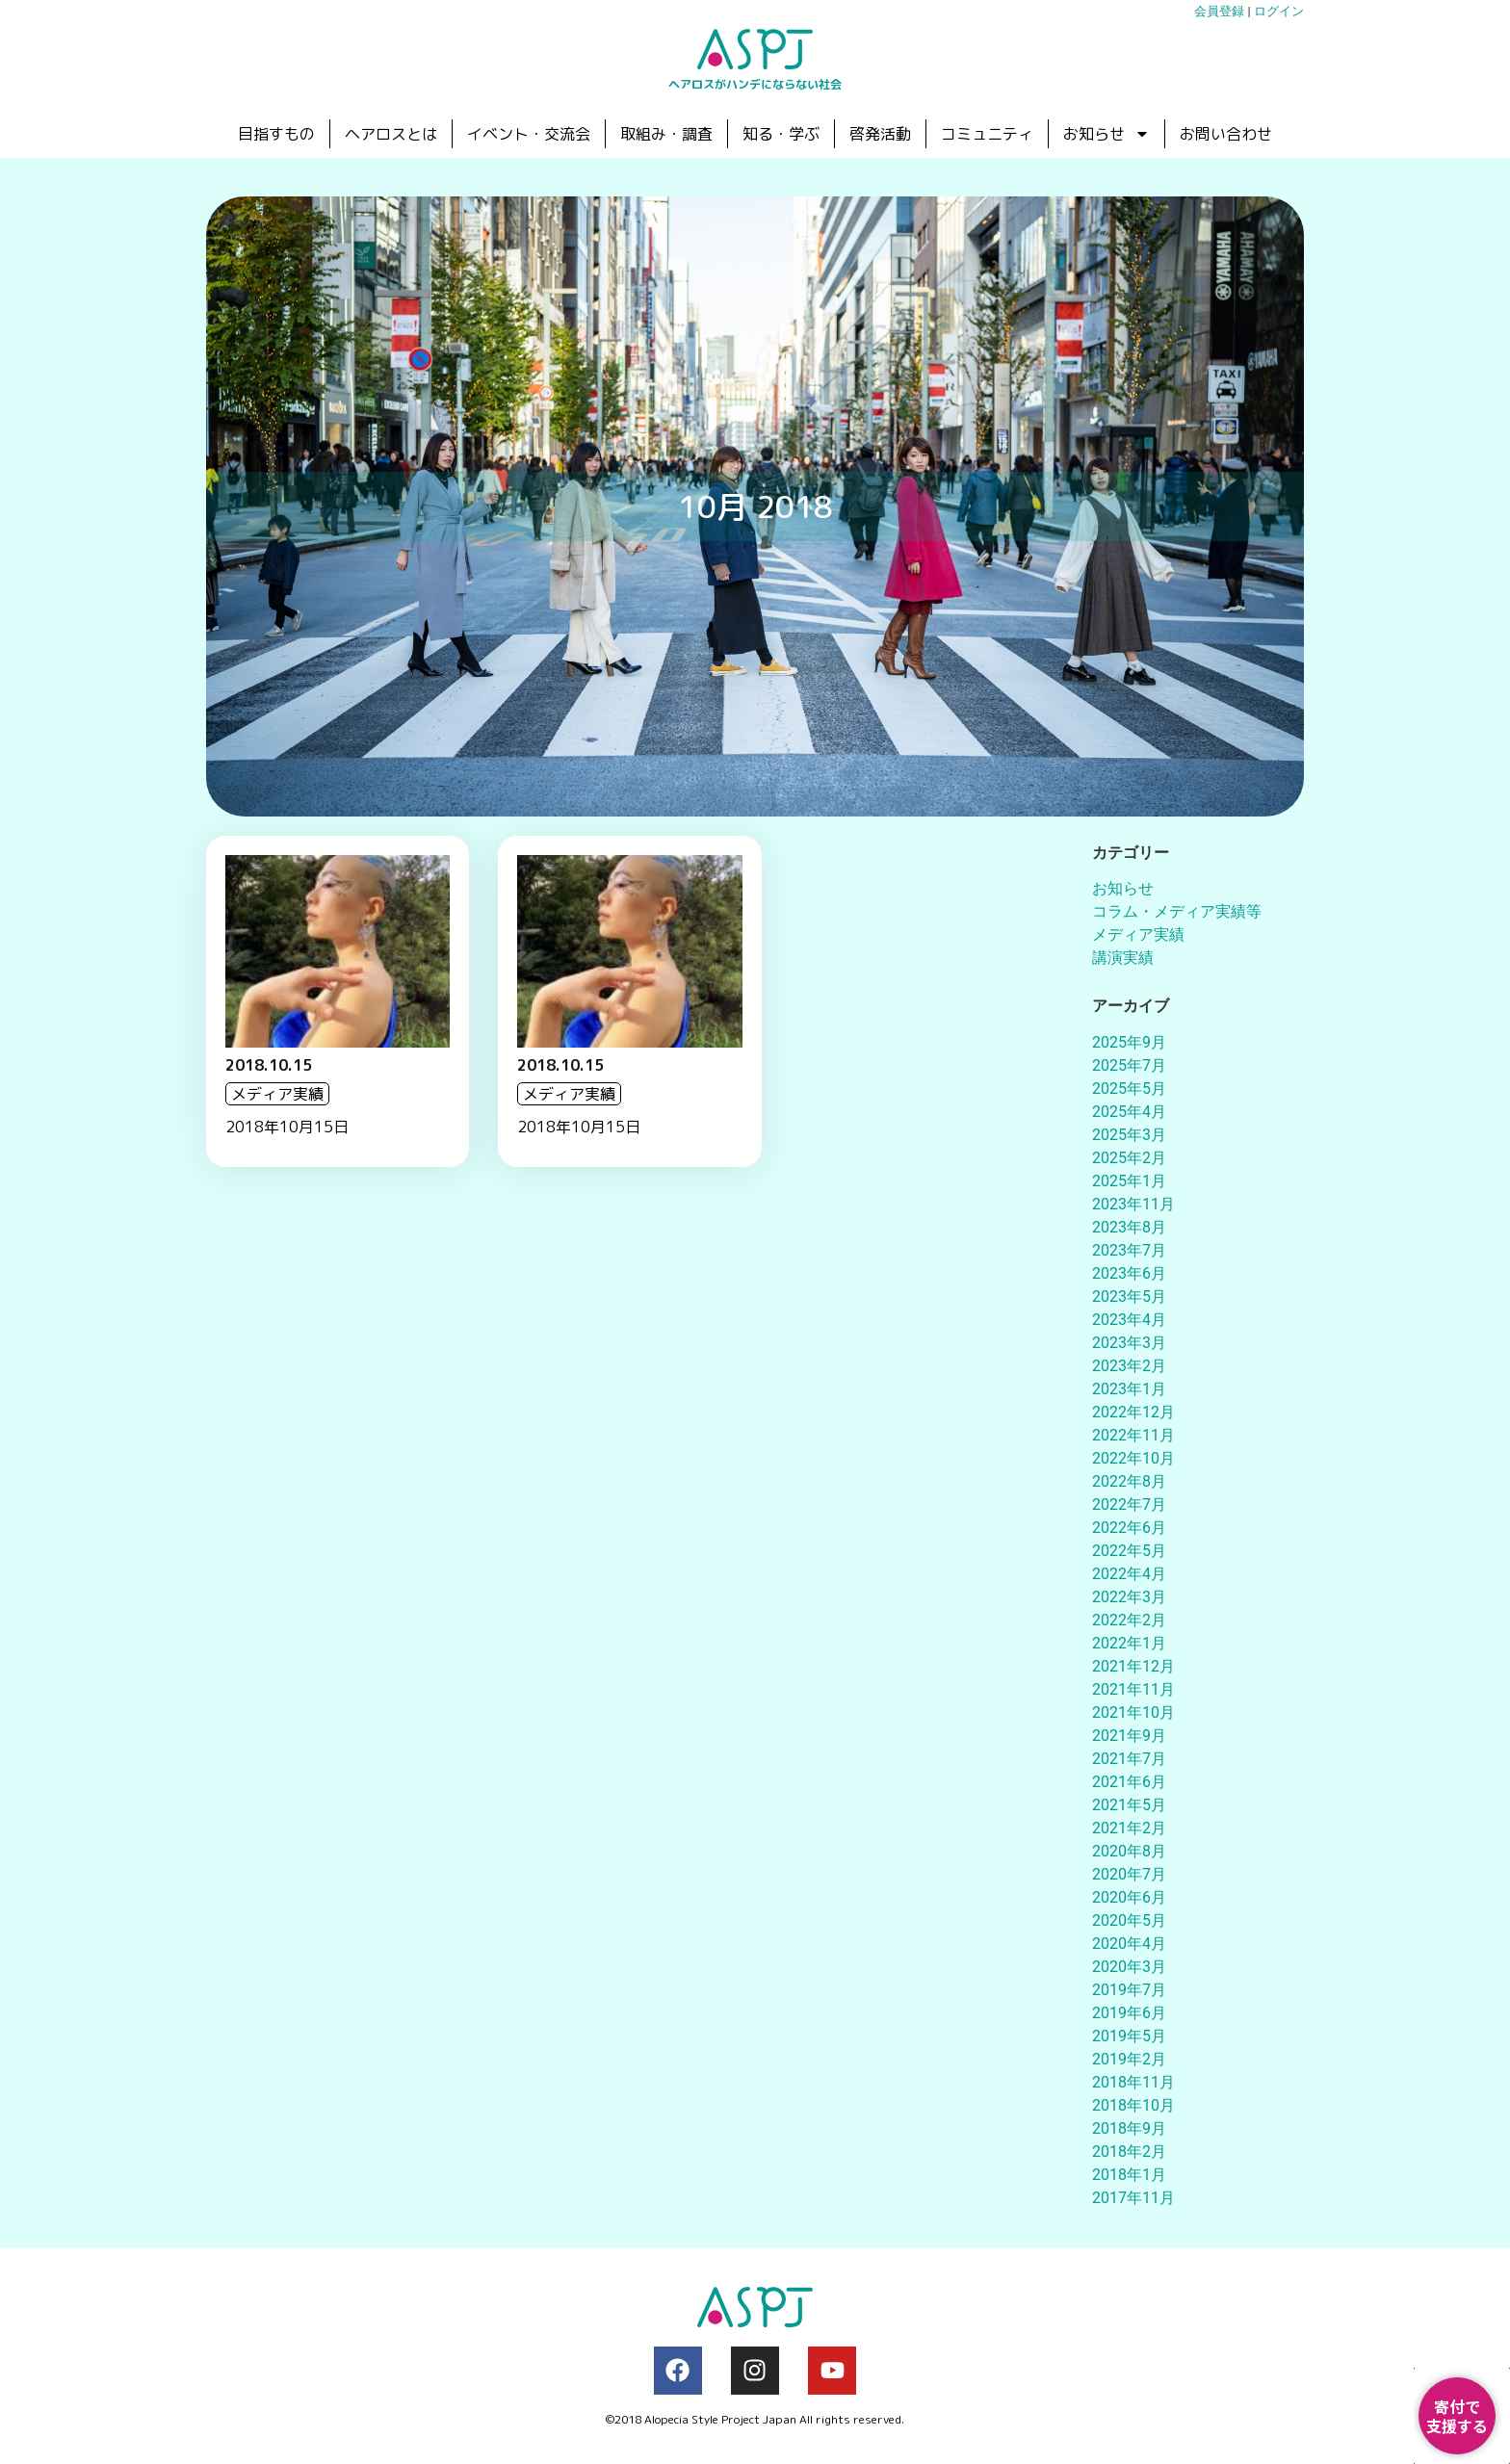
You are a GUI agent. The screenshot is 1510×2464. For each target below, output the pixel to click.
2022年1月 (1129, 1643)
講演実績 (1123, 957)
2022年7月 (1129, 1504)
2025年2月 (1129, 1158)
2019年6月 (1129, 2013)
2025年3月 (1129, 1135)
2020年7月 (1129, 1874)
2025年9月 (1129, 1042)
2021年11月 (1133, 1689)
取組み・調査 (666, 133)
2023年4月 (1129, 1319)
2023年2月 (1129, 1366)
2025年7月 (1129, 1065)
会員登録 (1219, 11)
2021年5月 (1129, 1805)
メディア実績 (1138, 934)
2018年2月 (1129, 2151)
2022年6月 (1129, 1527)
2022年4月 (1129, 1574)
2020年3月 (1129, 1967)
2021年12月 (1133, 1666)
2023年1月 (1129, 1389)
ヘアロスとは (391, 133)
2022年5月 (1129, 1551)
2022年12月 (1133, 1412)
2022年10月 (1133, 1458)
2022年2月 (1129, 1620)
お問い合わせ (1226, 133)
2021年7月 (1129, 1759)
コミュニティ (987, 133)
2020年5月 (1129, 1920)
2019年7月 (1129, 1990)
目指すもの (276, 133)
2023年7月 (1129, 1250)
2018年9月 (1129, 2128)
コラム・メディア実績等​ (1177, 911)
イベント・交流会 (528, 133)
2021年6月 (1129, 1782)
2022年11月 (1133, 1435)
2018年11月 (1133, 2082)
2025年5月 (1129, 1088)
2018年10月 (1133, 2105)
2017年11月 (1133, 2198)
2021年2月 (1129, 1828)
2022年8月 (1129, 1481)
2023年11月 (1133, 1204)
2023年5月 (1129, 1296)
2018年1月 (1129, 2175)
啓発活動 (880, 133)
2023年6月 (1129, 1273)
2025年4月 (1129, 1111)
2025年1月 (1129, 1181)
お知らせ (1106, 133)
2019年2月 (1129, 2059)
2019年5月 (1129, 2036)
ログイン (1279, 11)
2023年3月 (1129, 1343)
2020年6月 (1129, 1897)
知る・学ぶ (781, 133)
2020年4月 (1129, 1943)
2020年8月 (1129, 1851)
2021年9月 (1129, 1735)
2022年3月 (1129, 1597)
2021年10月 (1133, 1712)
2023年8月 (1129, 1227)
